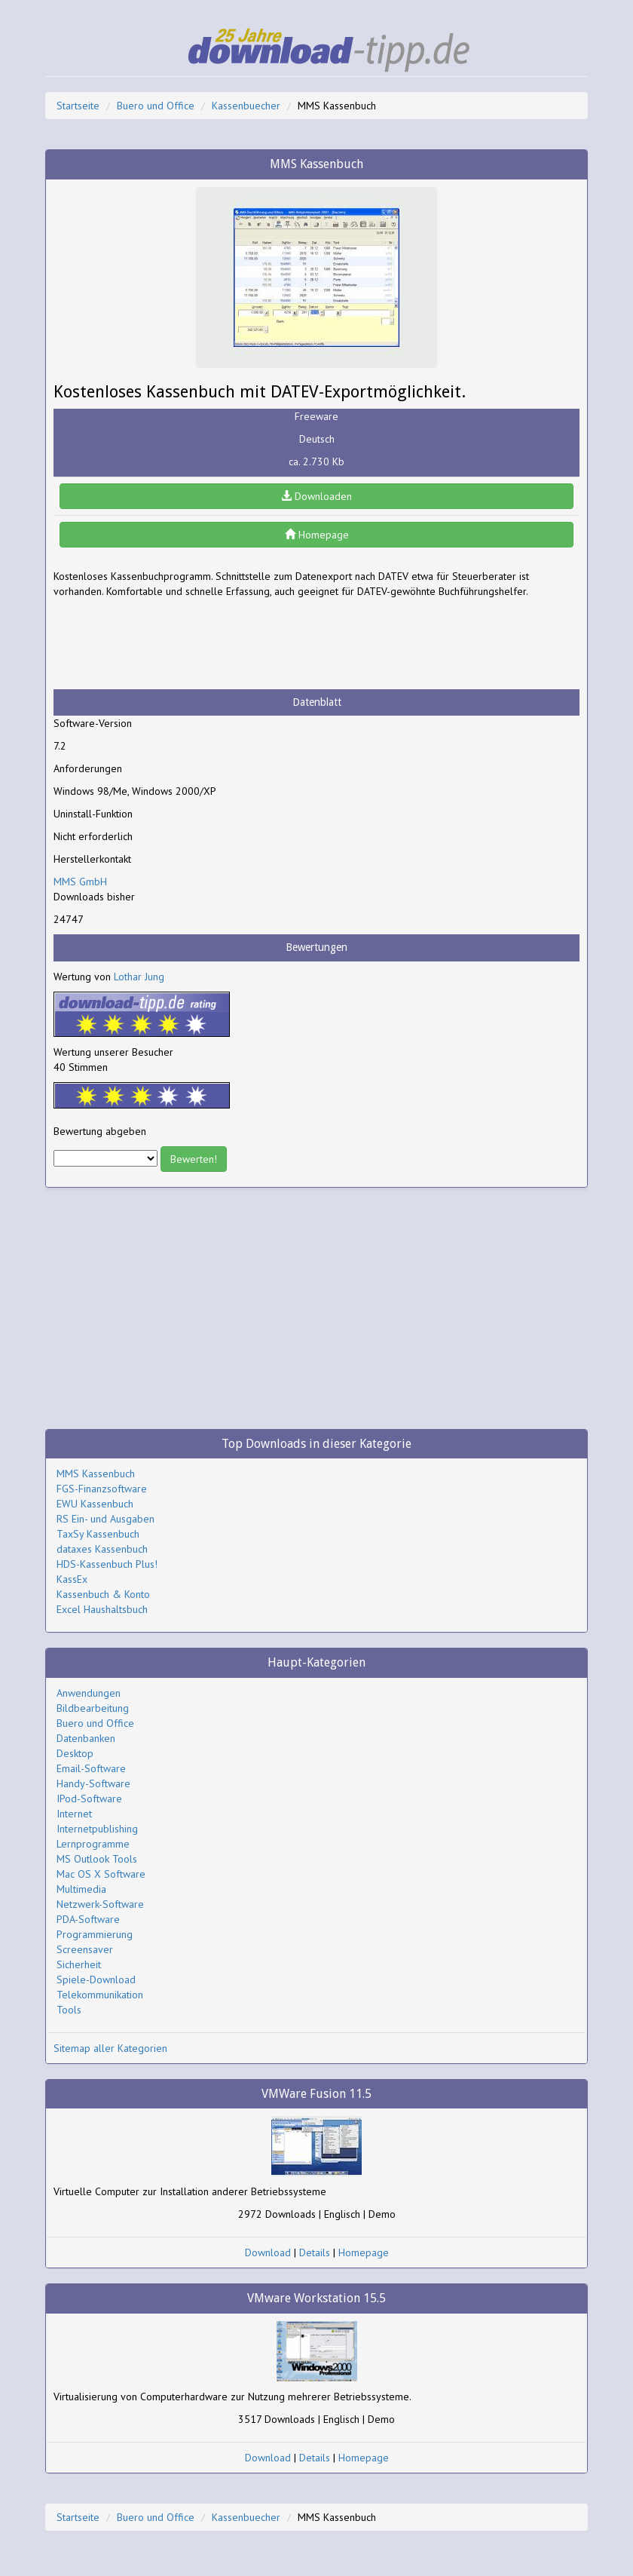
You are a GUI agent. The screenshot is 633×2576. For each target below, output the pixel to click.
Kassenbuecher (246, 105)
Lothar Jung (139, 976)
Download (268, 2252)
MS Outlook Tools (97, 1859)
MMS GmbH (80, 881)
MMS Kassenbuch (96, 1473)
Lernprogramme (93, 1844)
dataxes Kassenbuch (102, 1549)
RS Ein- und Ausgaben (105, 1519)
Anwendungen (89, 1693)
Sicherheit (79, 1964)
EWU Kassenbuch (95, 1503)
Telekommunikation (100, 1994)
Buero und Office (155, 105)
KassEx (72, 1579)
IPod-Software (89, 1798)
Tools (69, 2009)
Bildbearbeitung (93, 1708)
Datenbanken (86, 1738)
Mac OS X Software (101, 1874)
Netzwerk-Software (100, 1904)
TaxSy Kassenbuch (98, 1534)
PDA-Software (88, 1919)
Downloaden (316, 496)
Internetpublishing (97, 1828)
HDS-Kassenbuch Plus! (107, 1564)
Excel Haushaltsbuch (102, 1609)
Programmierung (95, 1934)
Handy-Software (93, 1783)
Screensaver (85, 1949)
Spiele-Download (96, 1979)
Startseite (78, 105)
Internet (74, 1813)
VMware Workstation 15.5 (316, 2298)
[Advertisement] (174, 644)
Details (314, 2252)
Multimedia (81, 1889)
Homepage (317, 534)
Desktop (75, 1753)
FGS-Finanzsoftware (102, 1488)
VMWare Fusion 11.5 (316, 2094)
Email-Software (91, 1768)
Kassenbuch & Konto (103, 1594)
